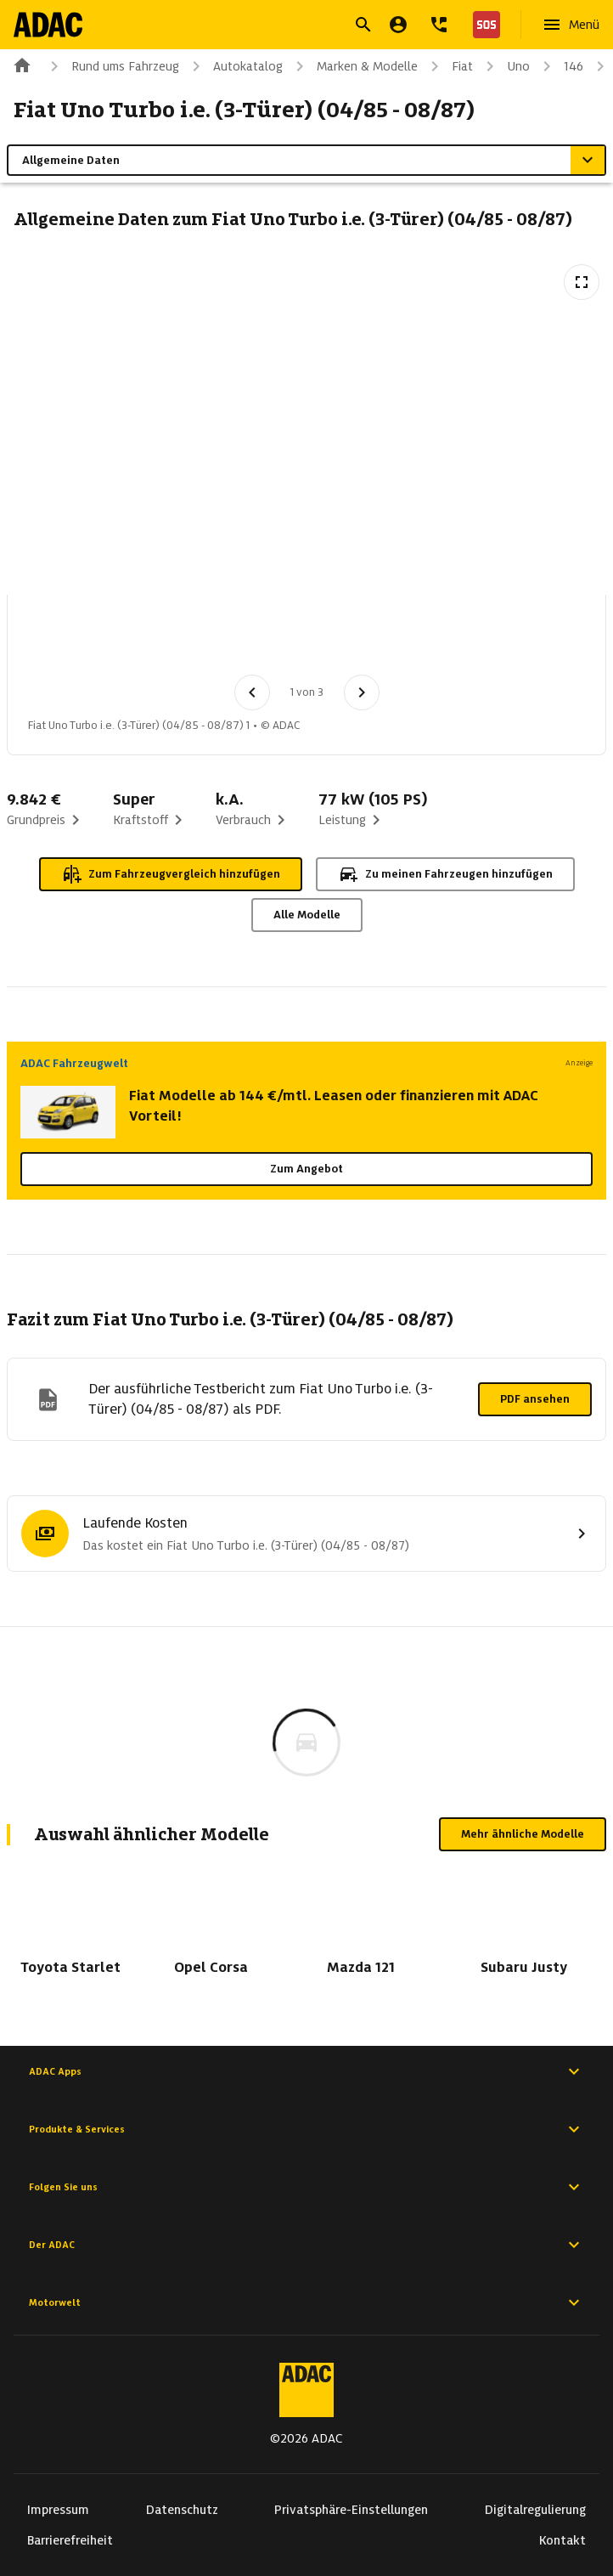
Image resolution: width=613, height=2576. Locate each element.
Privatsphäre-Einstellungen (351, 2509)
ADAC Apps (306, 2071)
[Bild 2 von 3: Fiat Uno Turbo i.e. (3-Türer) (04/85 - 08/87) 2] (150, 639)
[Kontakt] (439, 24)
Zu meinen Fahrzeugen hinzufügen (445, 874)
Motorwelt (306, 2302)
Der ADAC (306, 2244)
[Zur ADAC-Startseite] (48, 24)
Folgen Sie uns (306, 2187)
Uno (505, 66)
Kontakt (562, 2540)
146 (560, 66)
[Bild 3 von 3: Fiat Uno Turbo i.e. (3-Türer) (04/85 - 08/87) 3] (238, 639)
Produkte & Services (306, 2129)
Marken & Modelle (354, 66)
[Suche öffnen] (363, 24)
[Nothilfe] (483, 24)
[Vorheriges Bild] (252, 692)
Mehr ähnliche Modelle (522, 1834)
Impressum (58, 2509)
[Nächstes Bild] (362, 692)
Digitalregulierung (535, 2509)
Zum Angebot (306, 1168)
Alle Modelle (306, 914)
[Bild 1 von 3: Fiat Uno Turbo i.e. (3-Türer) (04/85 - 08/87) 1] (62, 639)
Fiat (449, 66)
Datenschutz (182, 2509)
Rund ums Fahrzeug (111, 66)
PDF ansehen (535, 1399)
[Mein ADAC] (398, 24)
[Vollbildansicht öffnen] (581, 282)
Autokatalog (234, 66)
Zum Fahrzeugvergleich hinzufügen (170, 874)
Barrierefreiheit (70, 2540)
